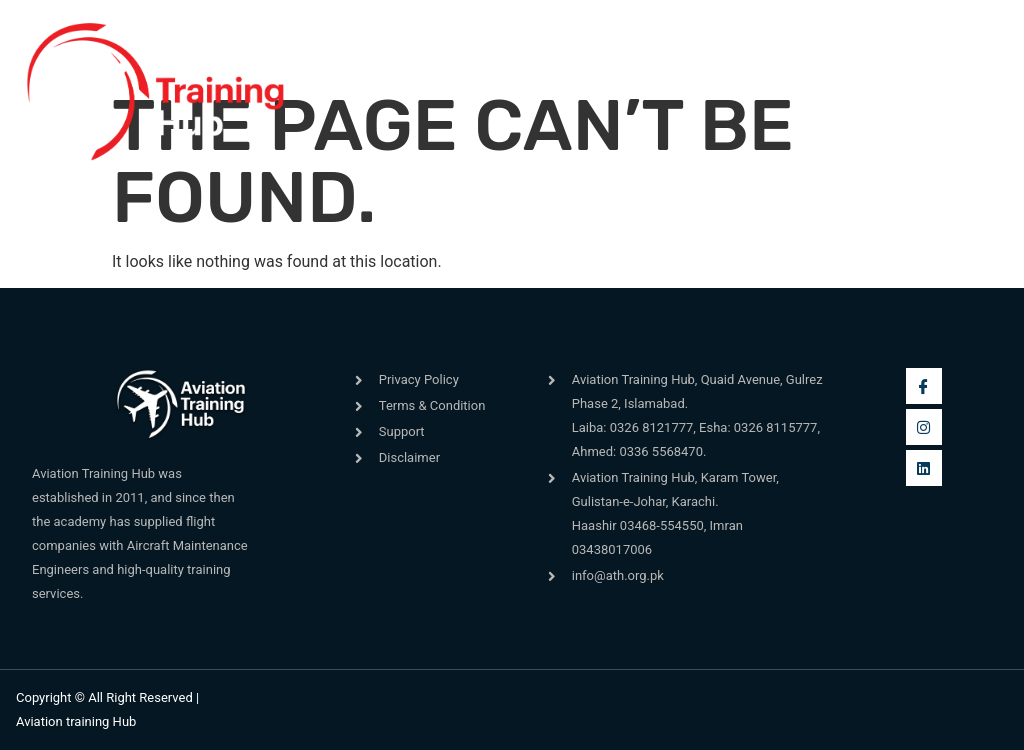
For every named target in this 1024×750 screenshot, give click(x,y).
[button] (339, 92)
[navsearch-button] (707, 81)
